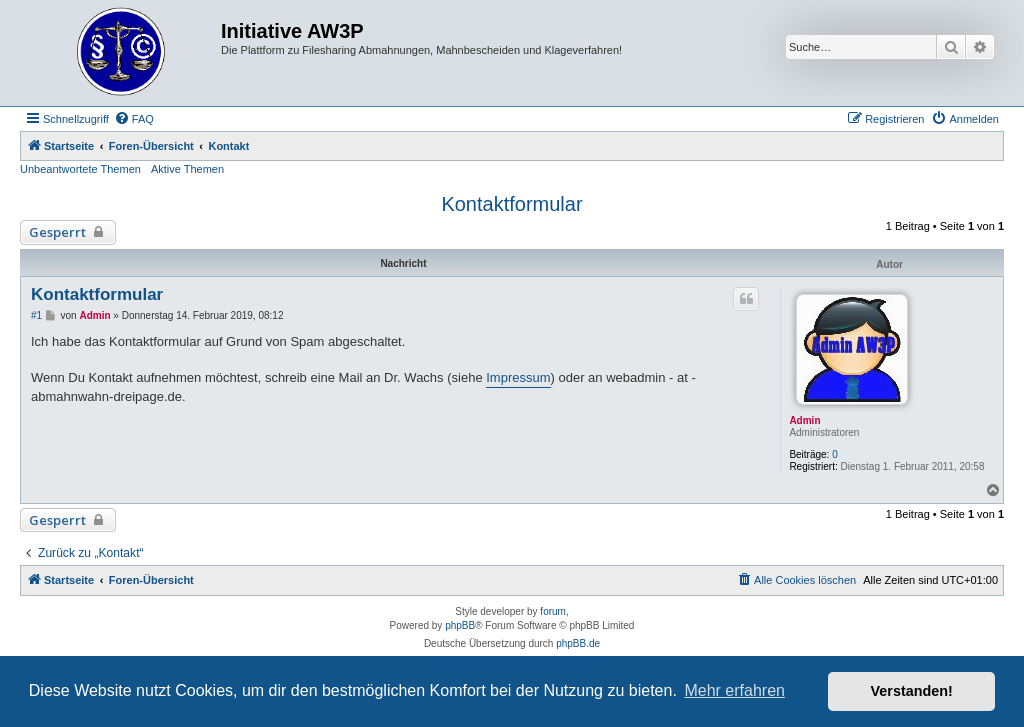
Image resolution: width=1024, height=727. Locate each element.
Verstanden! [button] (912, 691)
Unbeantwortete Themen (80, 169)
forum (553, 611)
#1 (36, 315)
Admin (804, 420)
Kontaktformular (511, 204)
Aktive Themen (187, 169)
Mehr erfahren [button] (734, 690)
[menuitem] (134, 119)
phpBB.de (578, 643)
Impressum (518, 377)
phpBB (460, 625)
